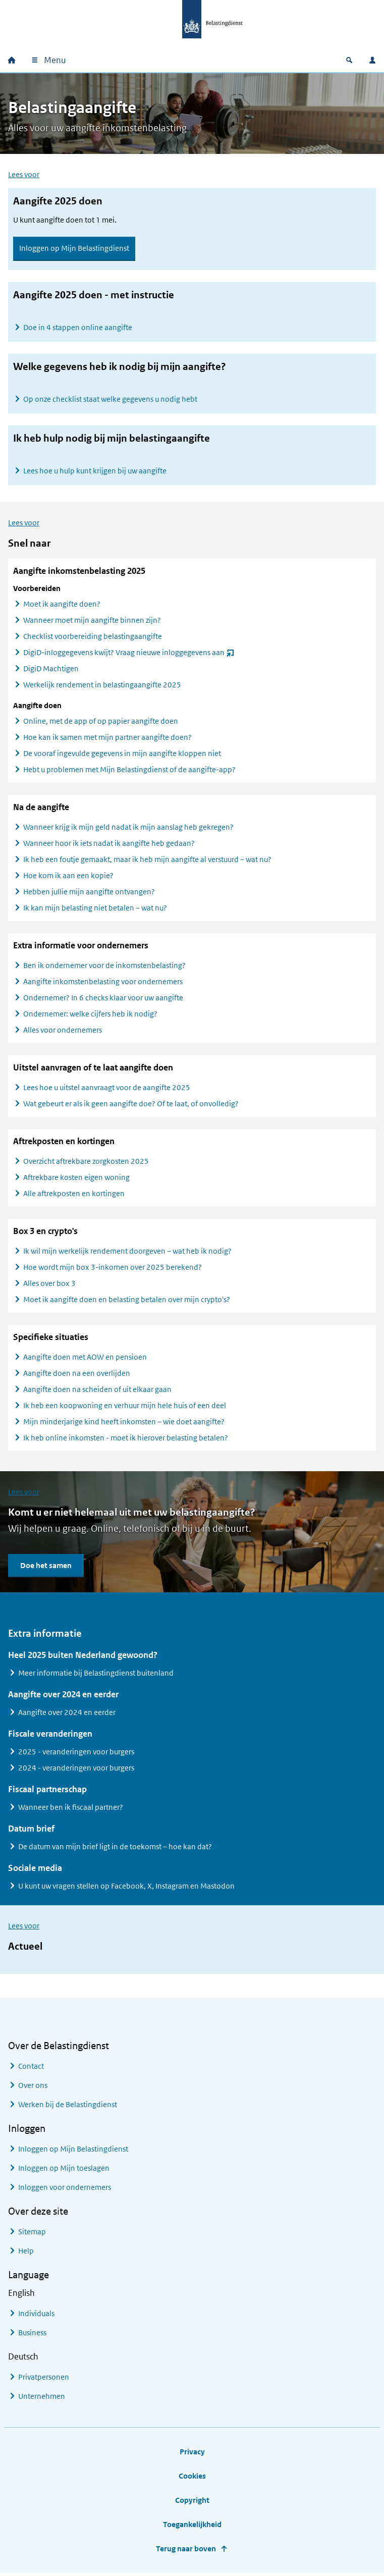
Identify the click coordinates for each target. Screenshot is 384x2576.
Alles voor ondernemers (62, 1032)
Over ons (32, 2087)
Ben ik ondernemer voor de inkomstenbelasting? (104, 967)
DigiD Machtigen (51, 670)
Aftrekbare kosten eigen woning (76, 1179)
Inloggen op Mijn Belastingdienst (74, 248)
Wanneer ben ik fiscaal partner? (70, 1809)
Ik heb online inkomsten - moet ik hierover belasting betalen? (125, 1439)
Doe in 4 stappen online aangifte (77, 327)
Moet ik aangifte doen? (61, 606)
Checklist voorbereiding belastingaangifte (92, 638)
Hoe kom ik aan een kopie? (68, 877)
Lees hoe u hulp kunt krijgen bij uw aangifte (95, 470)
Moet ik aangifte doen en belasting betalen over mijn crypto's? (126, 1301)
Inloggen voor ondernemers (64, 2189)
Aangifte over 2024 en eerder (67, 1714)
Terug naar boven (186, 2550)
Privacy (192, 2453)
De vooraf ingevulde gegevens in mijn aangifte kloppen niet (122, 755)
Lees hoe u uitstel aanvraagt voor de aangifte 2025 (106, 1089)
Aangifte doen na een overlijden (76, 1375)
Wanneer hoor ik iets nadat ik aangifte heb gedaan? (109, 845)
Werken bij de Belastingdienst (67, 2106)
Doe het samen (46, 1567)
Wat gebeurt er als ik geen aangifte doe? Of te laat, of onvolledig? (131, 1105)
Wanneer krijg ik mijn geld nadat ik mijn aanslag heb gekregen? (128, 829)
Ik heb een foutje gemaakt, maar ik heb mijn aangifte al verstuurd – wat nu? (147, 861)
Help (26, 2253)
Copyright (192, 2502)
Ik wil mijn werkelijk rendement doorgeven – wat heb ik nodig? (127, 1253)
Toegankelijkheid (192, 2526)
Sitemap (32, 2233)
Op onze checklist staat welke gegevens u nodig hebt (110, 399)
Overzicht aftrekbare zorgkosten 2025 (86, 1163)
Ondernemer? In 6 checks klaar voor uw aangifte (103, 999)
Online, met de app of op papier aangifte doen (100, 723)
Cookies (192, 2478)
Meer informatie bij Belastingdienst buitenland (96, 1675)
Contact (31, 2068)
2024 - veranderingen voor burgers (76, 1770)
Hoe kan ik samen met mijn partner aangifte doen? (107, 739)
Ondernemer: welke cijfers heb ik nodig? (90, 1016)
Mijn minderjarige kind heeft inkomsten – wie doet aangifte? (124, 1423)
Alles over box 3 (49, 1285)
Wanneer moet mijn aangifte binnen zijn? (92, 622)
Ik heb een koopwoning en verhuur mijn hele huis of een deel (124, 1407)
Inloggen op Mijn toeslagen (63, 2170)
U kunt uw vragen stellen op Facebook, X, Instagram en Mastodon (126, 1888)
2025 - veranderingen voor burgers (76, 1753)
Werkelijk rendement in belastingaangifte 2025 (102, 686)
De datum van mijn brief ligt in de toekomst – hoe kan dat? (115, 1848)
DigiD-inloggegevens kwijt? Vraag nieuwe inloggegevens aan (128, 656)
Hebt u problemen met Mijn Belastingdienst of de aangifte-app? (129, 771)
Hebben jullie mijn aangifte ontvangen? (89, 893)
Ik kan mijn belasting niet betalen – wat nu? (95, 910)
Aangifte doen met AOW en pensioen (85, 1359)
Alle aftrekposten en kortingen (74, 1195)
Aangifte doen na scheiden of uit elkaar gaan (97, 1391)
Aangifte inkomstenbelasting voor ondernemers (103, 983)
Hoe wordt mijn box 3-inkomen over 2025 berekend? (112, 1269)
